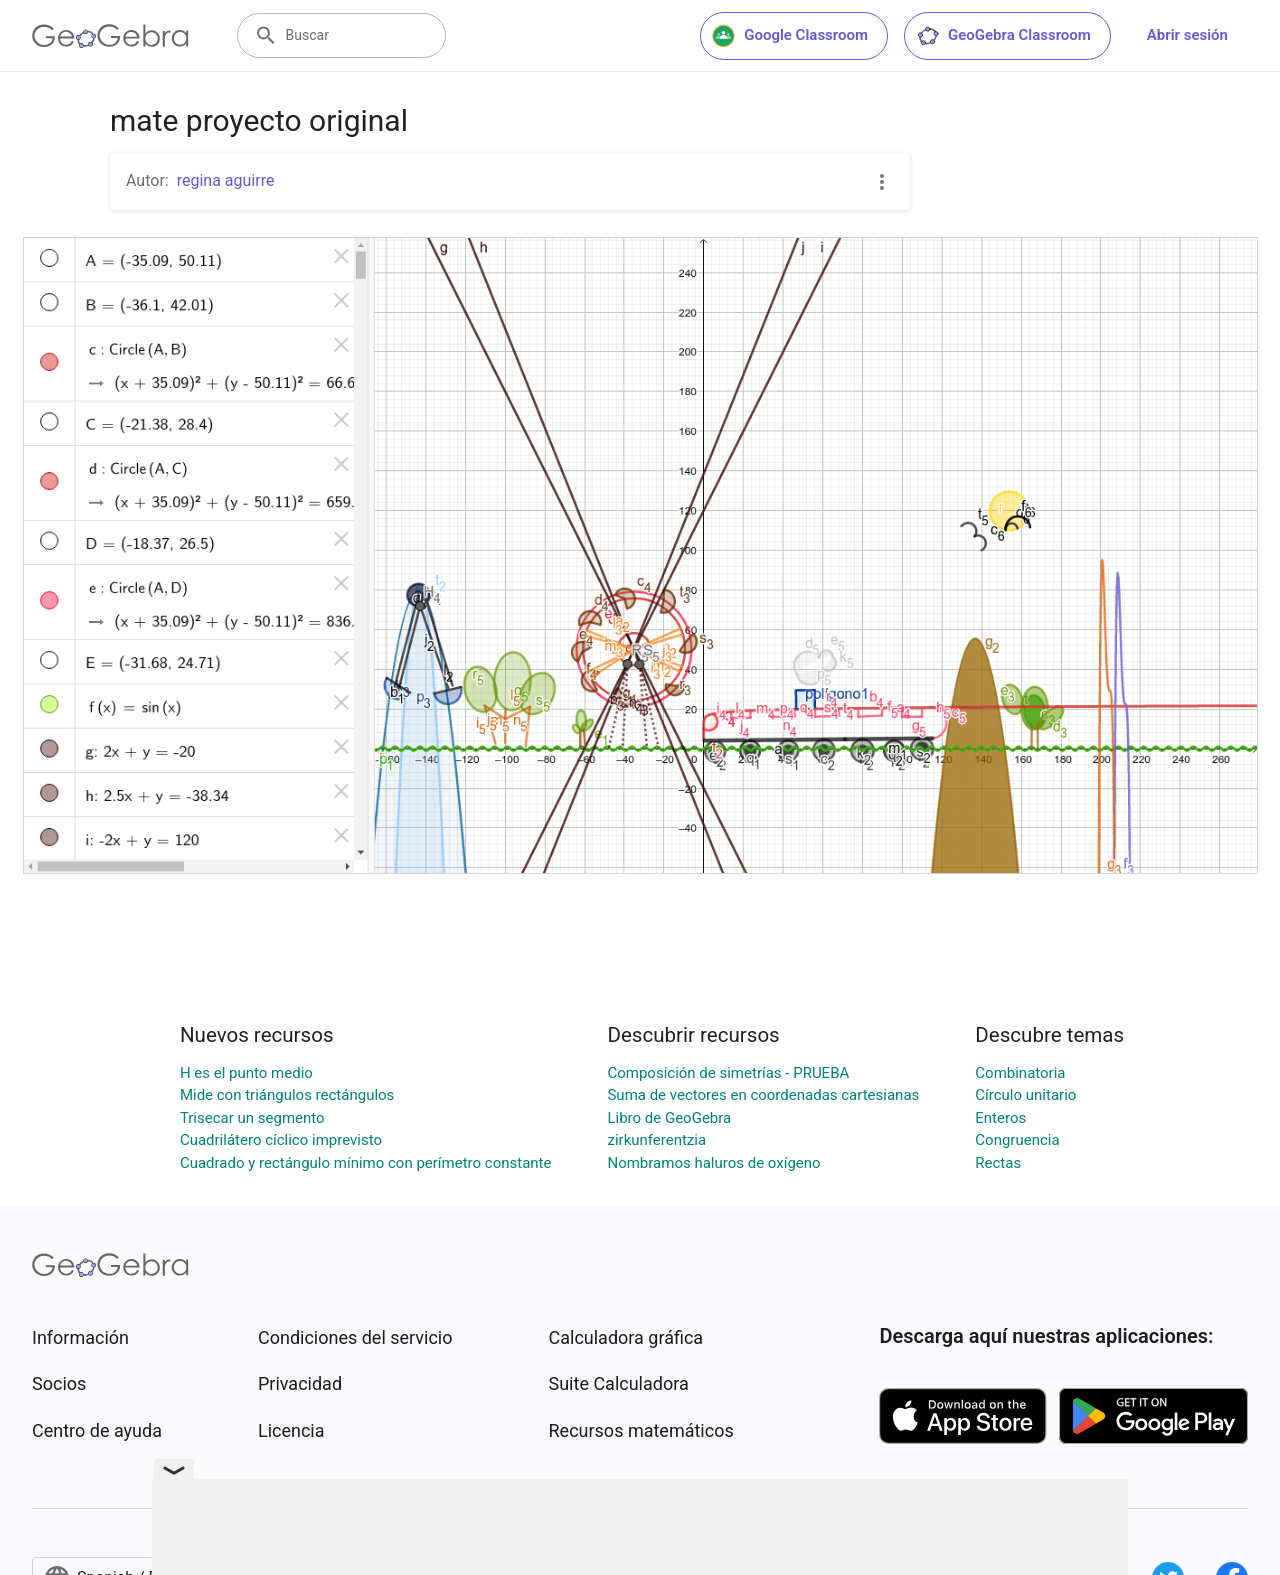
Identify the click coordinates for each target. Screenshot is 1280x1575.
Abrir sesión (1187, 35)
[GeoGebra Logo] (110, 36)
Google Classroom (790, 36)
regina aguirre (226, 180)
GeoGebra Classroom (1003, 36)
